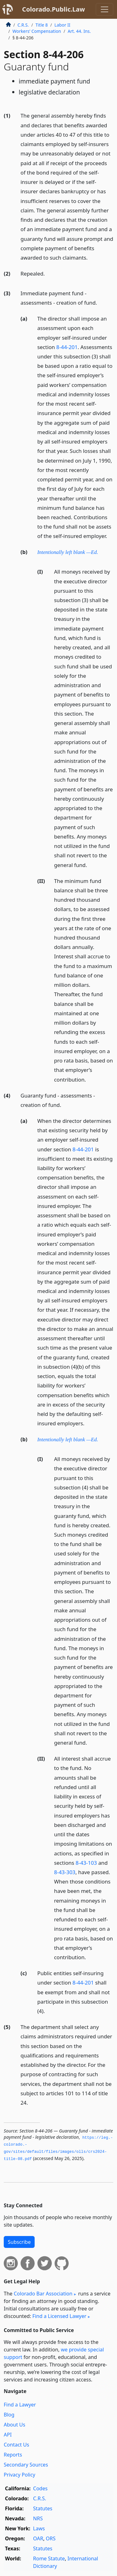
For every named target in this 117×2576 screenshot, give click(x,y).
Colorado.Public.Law (53, 9)
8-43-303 (64, 1872)
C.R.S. (23, 25)
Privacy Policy (19, 2474)
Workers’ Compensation (36, 31)
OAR (38, 2538)
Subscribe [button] (19, 2242)
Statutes (42, 2508)
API (8, 2434)
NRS (38, 2518)
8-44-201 (66, 347)
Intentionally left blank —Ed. (67, 552)
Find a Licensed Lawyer (59, 2316)
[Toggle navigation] (104, 9)
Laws (39, 2528)
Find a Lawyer (20, 2404)
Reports (13, 2454)
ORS (51, 2538)
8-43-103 (86, 1862)
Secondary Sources (26, 2464)
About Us (14, 2424)
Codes (40, 2488)
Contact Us (16, 2444)
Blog (9, 2414)
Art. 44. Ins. (79, 31)
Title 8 (42, 25)
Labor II (62, 25)
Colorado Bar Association (43, 2293)
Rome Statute (49, 2558)
